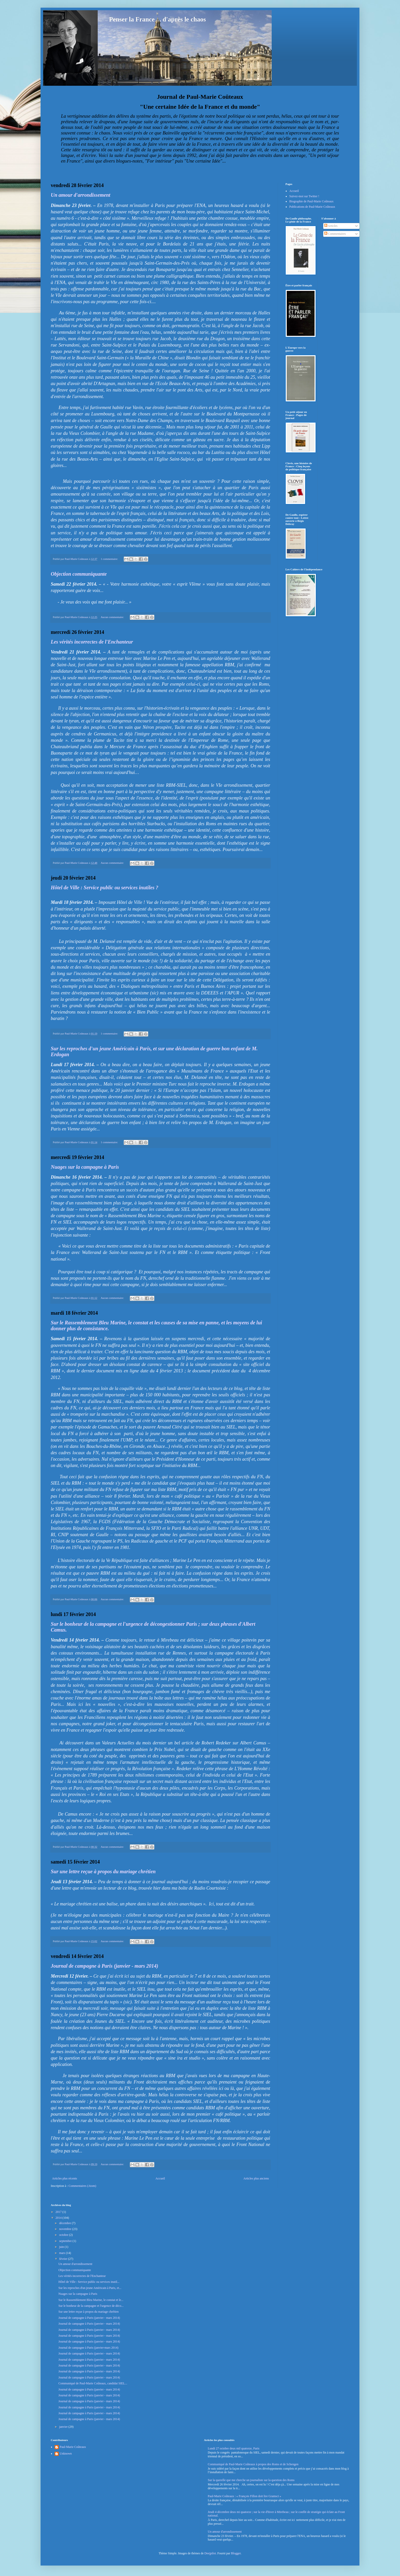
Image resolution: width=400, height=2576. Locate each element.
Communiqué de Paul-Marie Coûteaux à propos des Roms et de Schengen (253, 2464)
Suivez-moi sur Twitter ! (304, 196)
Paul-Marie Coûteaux (73, 2447)
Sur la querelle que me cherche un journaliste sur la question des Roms (251, 2480)
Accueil (160, 2178)
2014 (59, 2218)
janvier (63, 2427)
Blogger (236, 2553)
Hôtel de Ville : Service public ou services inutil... (88, 2282)
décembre (65, 2223)
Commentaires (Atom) (82, 2186)
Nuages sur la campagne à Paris (85, 1167)
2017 (59, 2212)
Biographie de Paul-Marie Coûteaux (311, 201)
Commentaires (335, 234)
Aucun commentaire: (113, 617)
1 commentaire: (110, 558)
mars (62, 2253)
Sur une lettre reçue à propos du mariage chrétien (103, 1871)
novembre (65, 2229)
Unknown (66, 2453)
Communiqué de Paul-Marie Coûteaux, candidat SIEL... (92, 2383)
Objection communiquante (79, 574)
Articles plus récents (64, 2178)
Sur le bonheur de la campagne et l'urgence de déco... (90, 2306)
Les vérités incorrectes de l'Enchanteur (92, 642)
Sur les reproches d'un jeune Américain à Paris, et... (89, 2288)
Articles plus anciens (256, 2178)
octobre (64, 2235)
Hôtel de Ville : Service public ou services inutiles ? (104, 887)
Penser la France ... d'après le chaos (157, 19)
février (63, 2259)
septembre (65, 2241)
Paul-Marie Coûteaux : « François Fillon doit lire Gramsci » (244, 2496)
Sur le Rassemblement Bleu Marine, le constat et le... (90, 2300)
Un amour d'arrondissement (80, 195)
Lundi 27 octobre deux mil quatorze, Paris (233, 2448)
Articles (331, 226)
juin (62, 2247)
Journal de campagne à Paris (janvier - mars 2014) (104, 1966)
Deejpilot (210, 2553)
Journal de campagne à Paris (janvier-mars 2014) (88, 2347)
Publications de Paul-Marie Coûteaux (312, 206)
